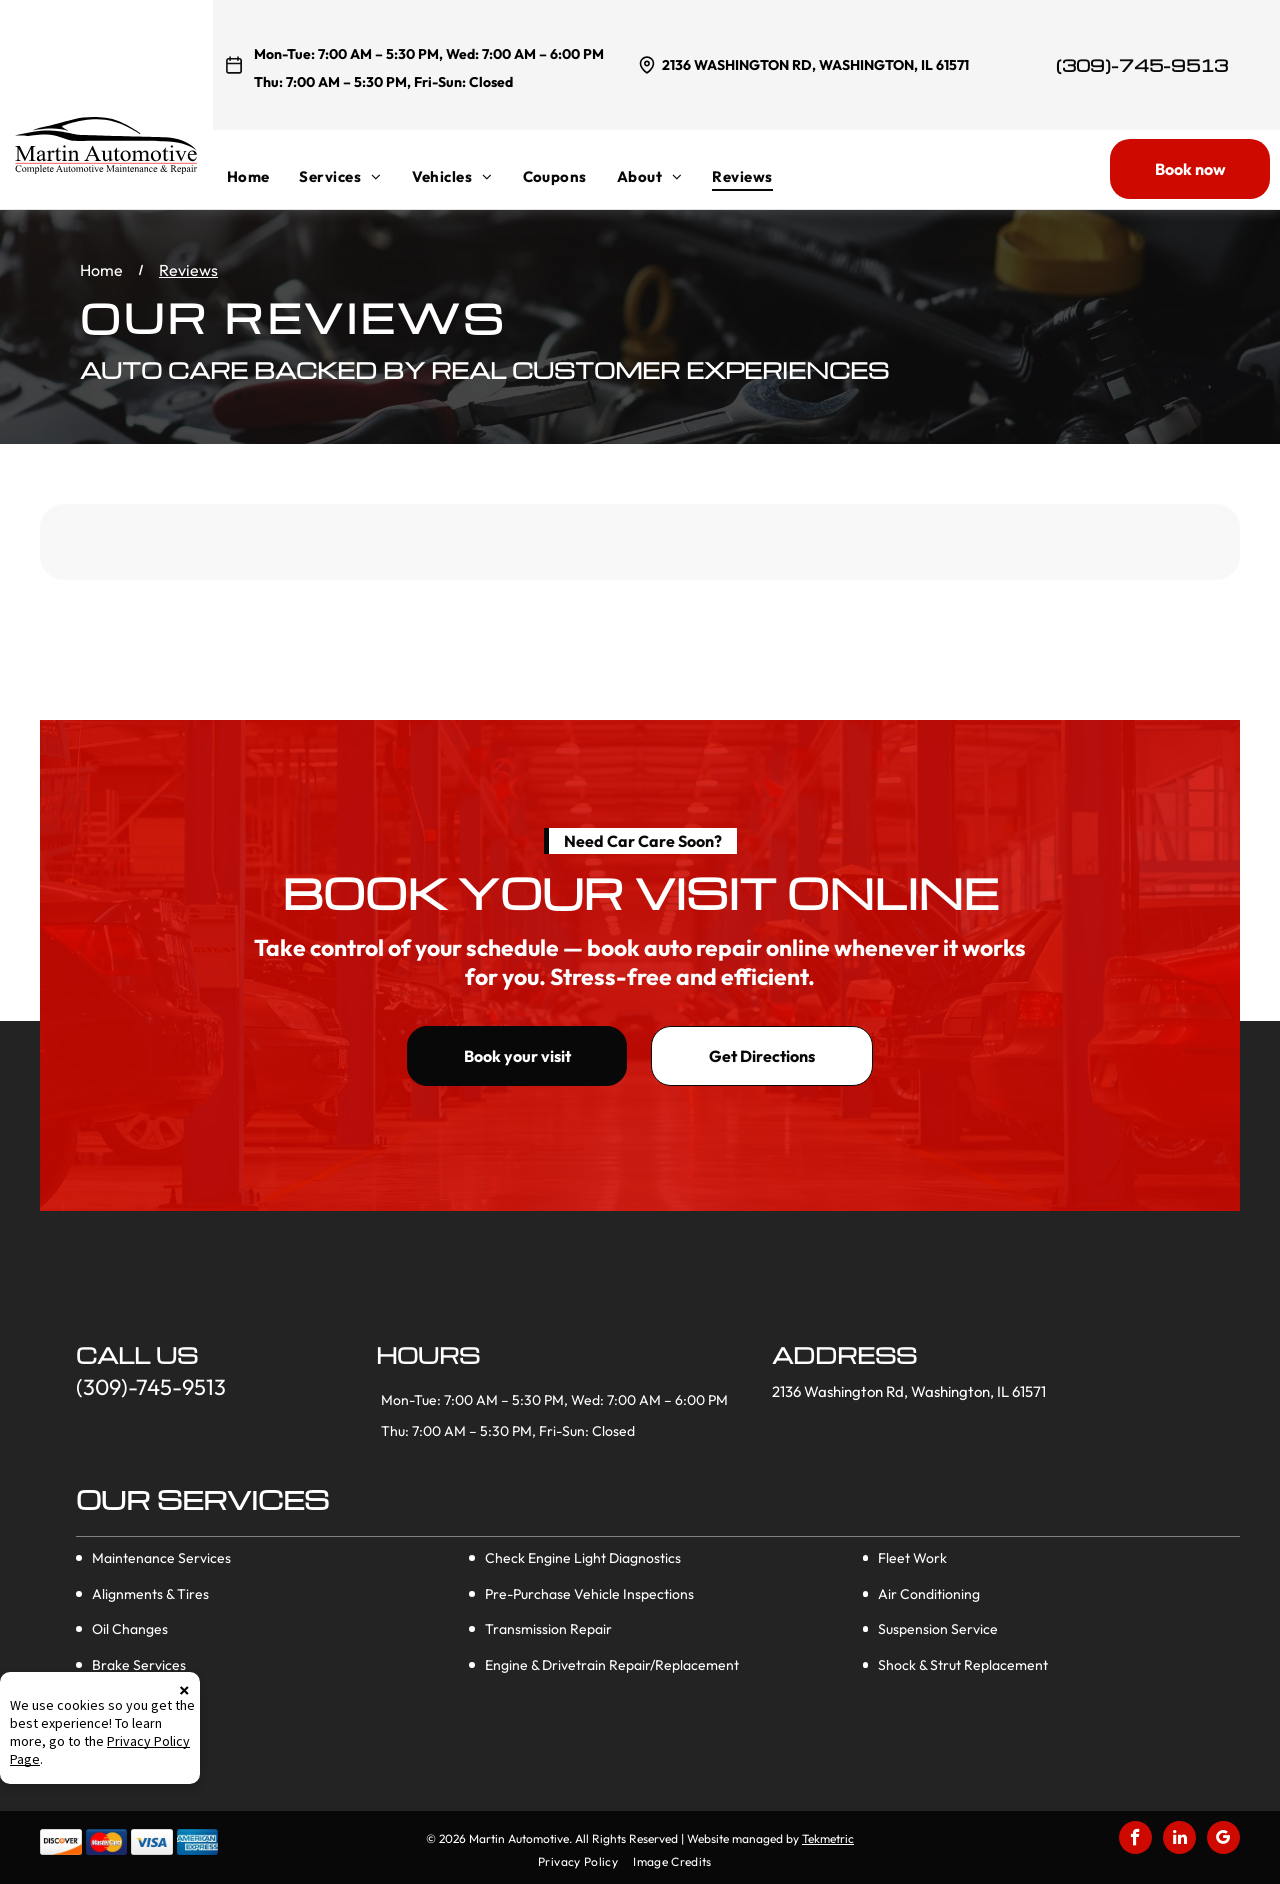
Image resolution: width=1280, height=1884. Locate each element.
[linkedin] (1179, 1840)
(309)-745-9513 (1142, 65)
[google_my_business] (1223, 1840)
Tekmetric (828, 1838)
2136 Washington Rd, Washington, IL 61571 (815, 65)
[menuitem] (263, 176)
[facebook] (1135, 1840)
